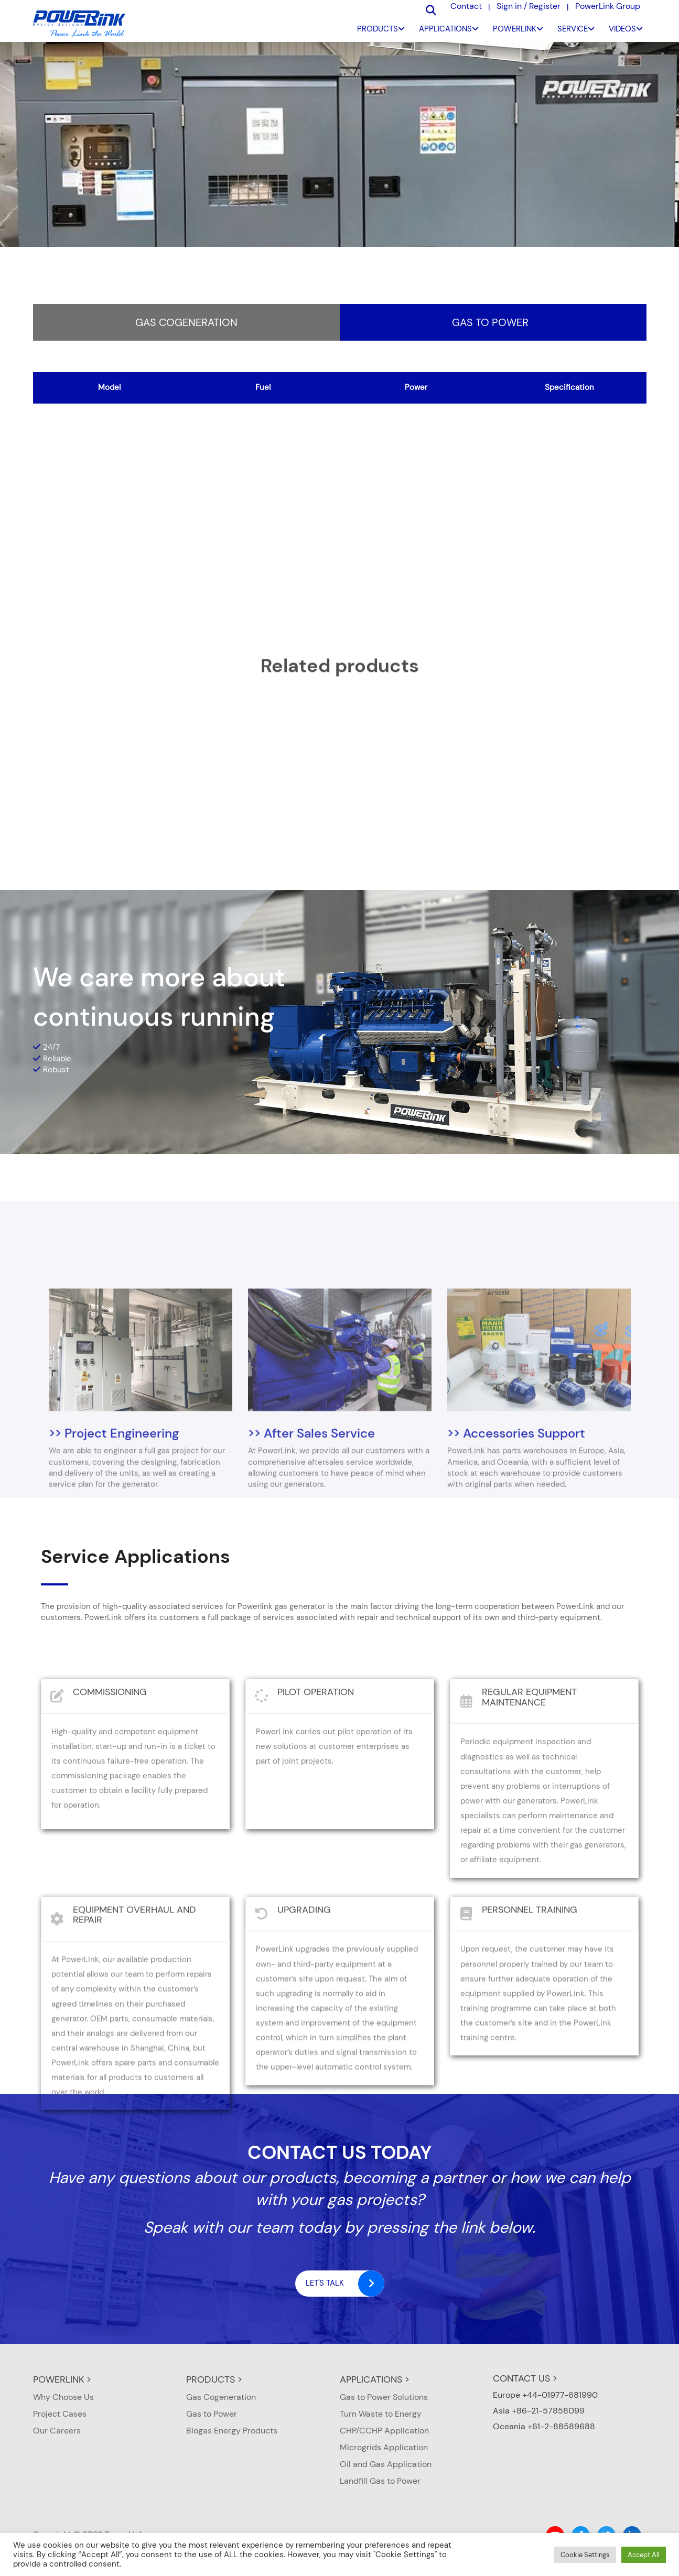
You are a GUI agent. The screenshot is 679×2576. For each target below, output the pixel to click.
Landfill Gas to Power (380, 2480)
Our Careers (57, 2430)
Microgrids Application (384, 2447)
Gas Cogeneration (186, 323)
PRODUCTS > (214, 2379)
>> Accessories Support (516, 1535)
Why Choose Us (63, 2397)
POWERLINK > (62, 2379)
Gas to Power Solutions (384, 2397)
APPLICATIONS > (374, 2379)
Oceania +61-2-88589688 (544, 2426)
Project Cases (60, 2413)
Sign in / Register (529, 6)
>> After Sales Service (311, 1535)
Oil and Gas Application (386, 2464)
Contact (466, 6)
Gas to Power (490, 323)
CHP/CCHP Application (384, 2430)
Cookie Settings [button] (585, 2554)
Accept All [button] (644, 2554)
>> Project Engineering (114, 1535)
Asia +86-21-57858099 (539, 2410)
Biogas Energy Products (231, 2430)
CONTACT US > (525, 2378)
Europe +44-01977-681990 (545, 2394)
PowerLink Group (607, 6)
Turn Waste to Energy (381, 2413)
